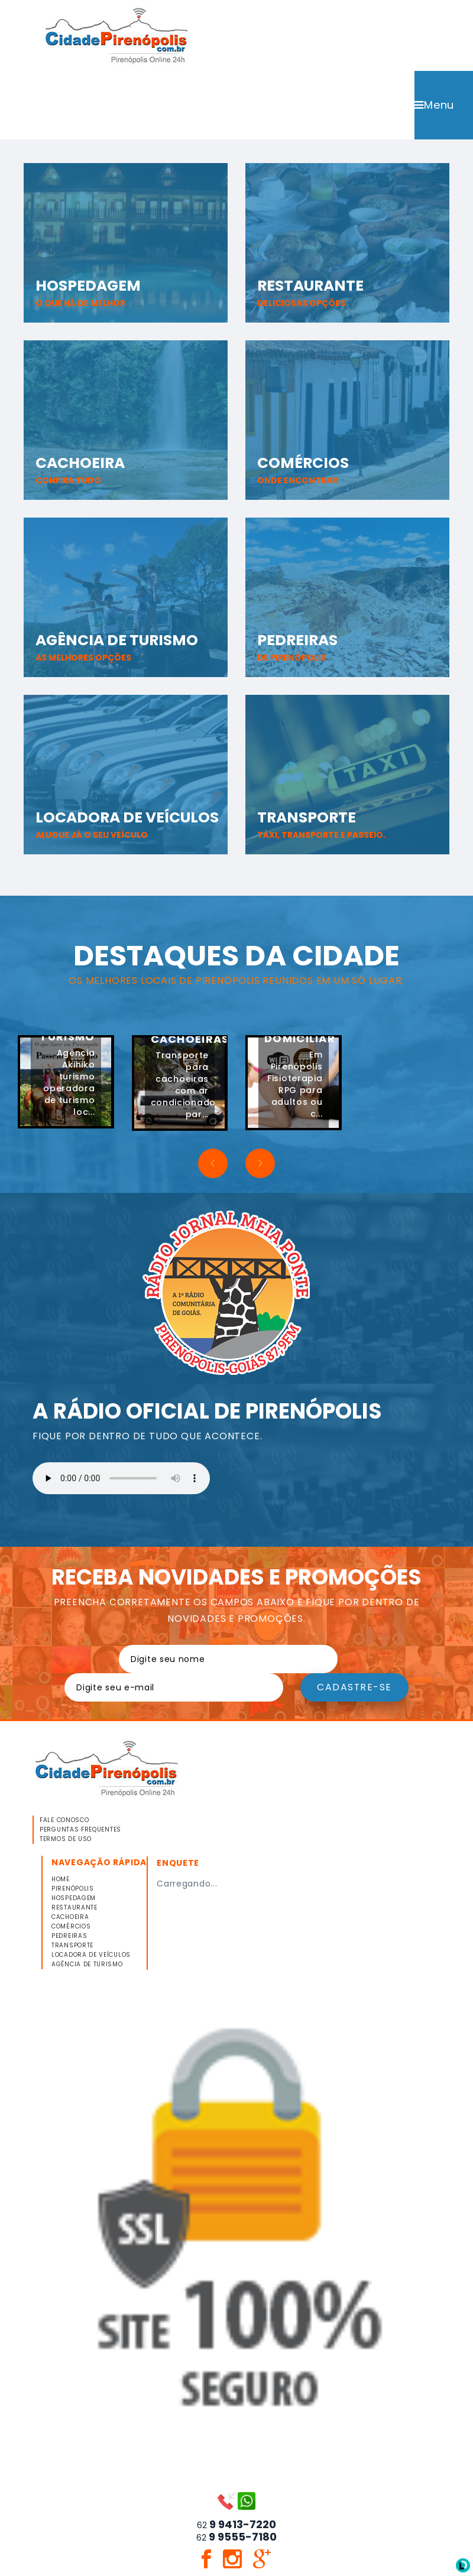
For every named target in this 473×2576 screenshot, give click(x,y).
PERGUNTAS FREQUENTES (80, 1831)
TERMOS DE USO (66, 1841)
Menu (434, 106)
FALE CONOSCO (64, 1822)
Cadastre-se (354, 1689)
